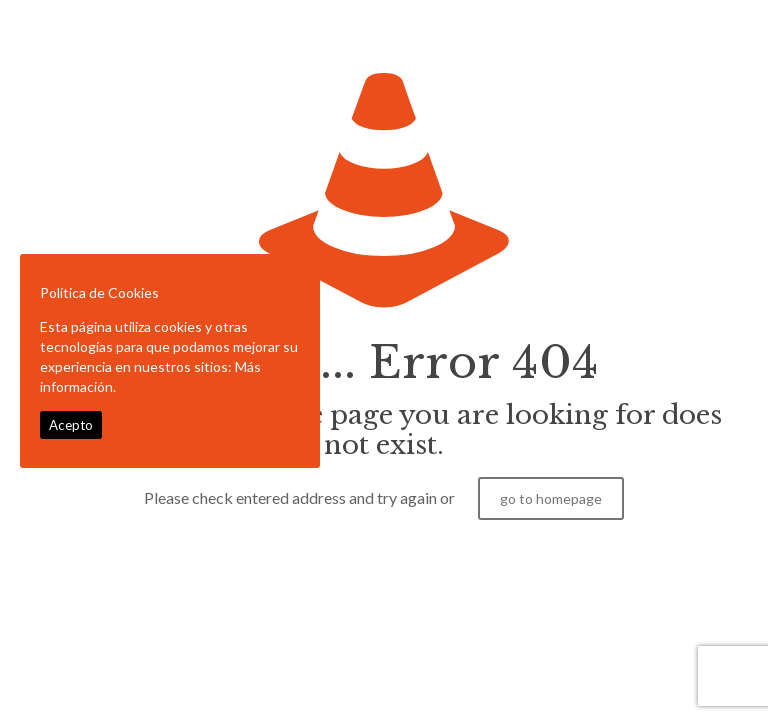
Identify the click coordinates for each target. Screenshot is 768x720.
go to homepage (551, 498)
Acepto (71, 425)
